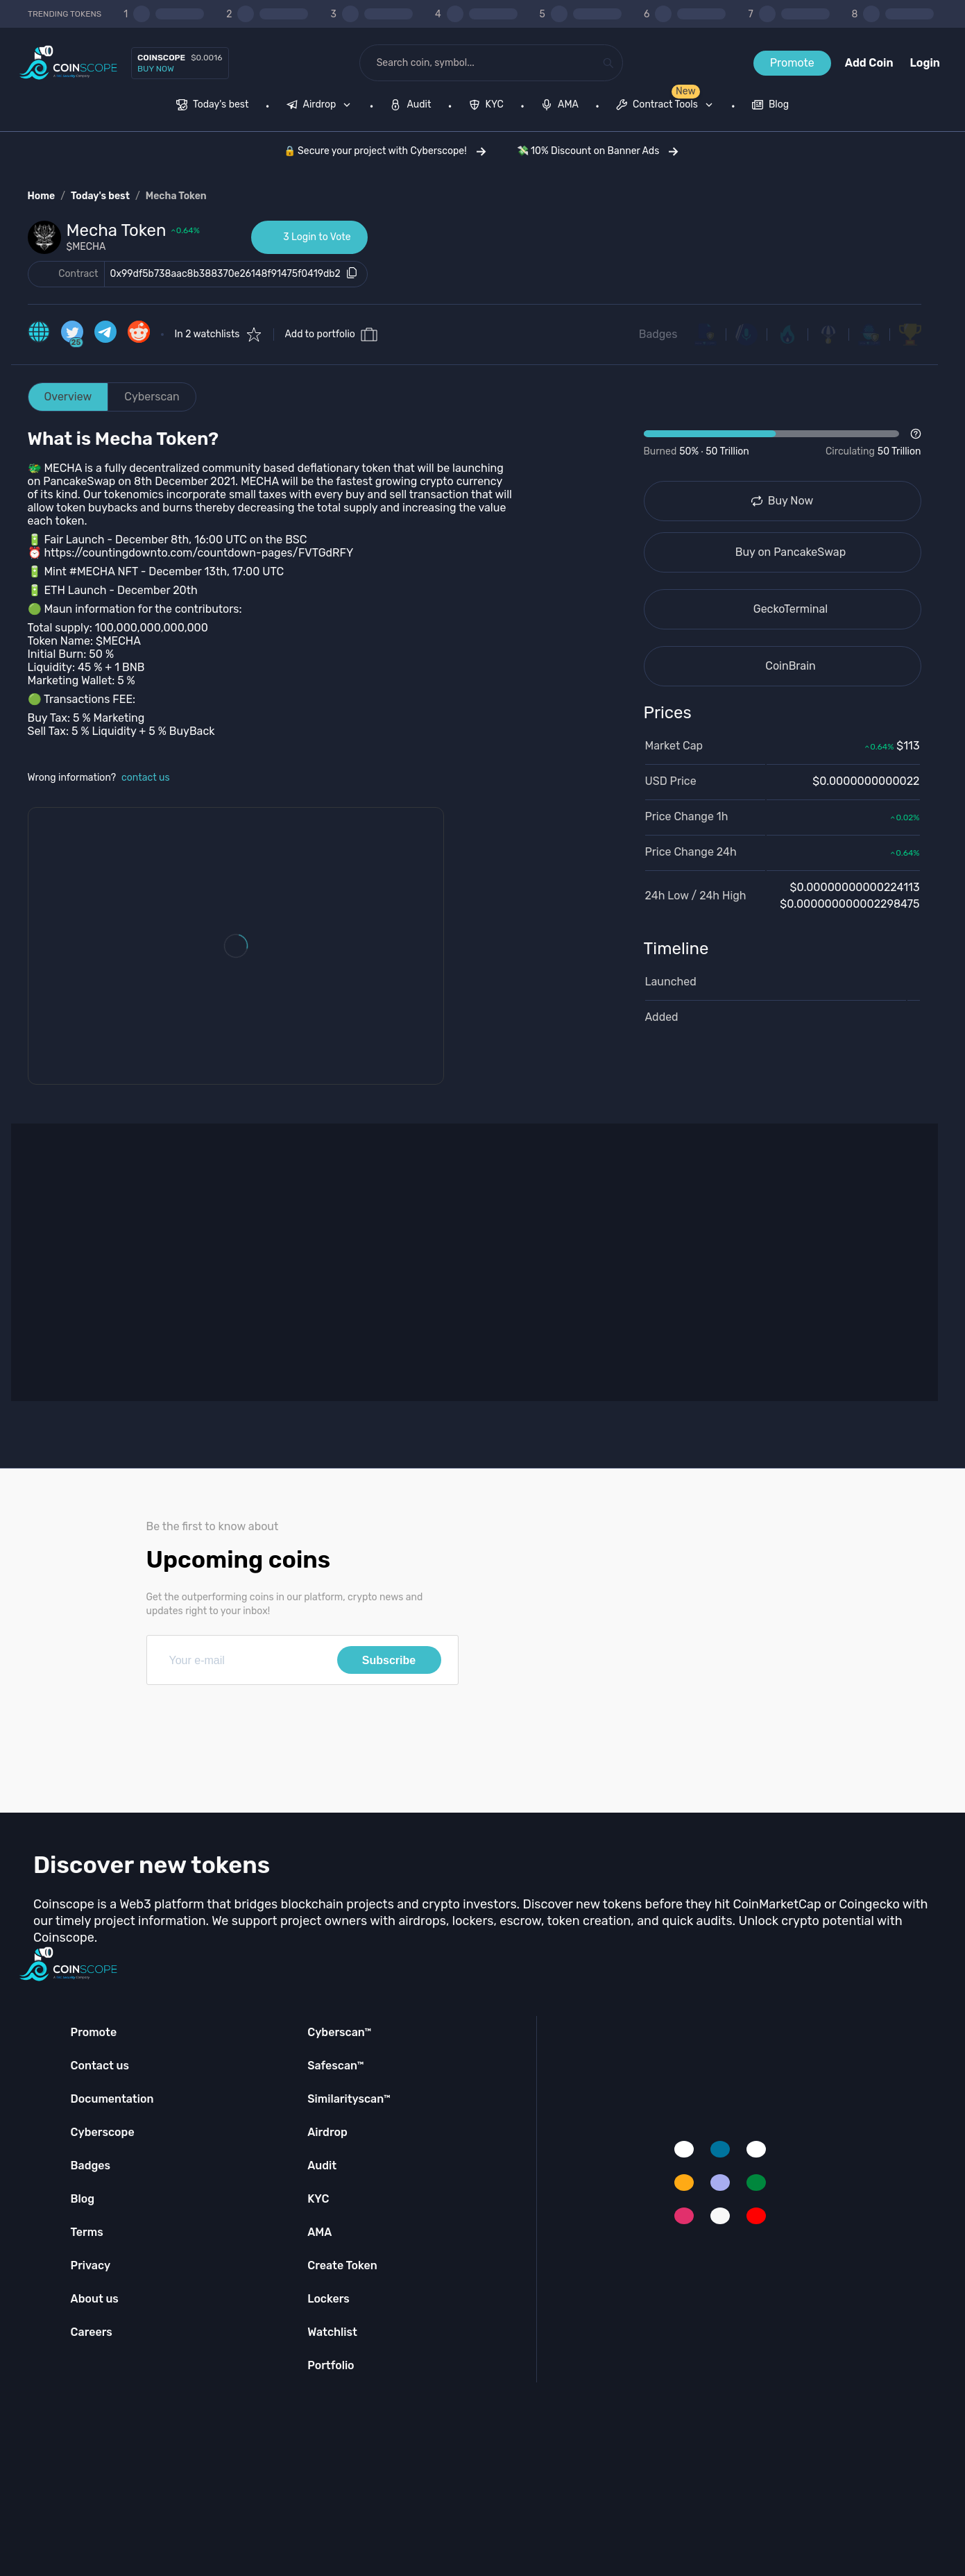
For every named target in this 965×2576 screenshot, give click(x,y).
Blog (83, 2198)
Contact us (100, 2065)
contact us (145, 777)
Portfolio (330, 2365)
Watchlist (332, 2332)
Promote (792, 62)
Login (925, 62)
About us (95, 2298)
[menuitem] (213, 106)
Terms (87, 2232)
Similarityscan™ (349, 2098)
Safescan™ (335, 2065)
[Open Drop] (782, 443)
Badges (658, 334)
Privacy (90, 2265)
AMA (319, 2232)
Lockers (328, 2298)
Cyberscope (103, 2132)
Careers (91, 2332)
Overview (68, 396)
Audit (321, 2165)
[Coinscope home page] (68, 62)
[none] (322, 106)
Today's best (100, 196)
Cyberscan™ (339, 2032)
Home (41, 196)
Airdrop (327, 2132)
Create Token (342, 2265)
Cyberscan (152, 396)
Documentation (112, 2098)
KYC (318, 2198)
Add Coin (869, 62)
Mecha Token (176, 196)
